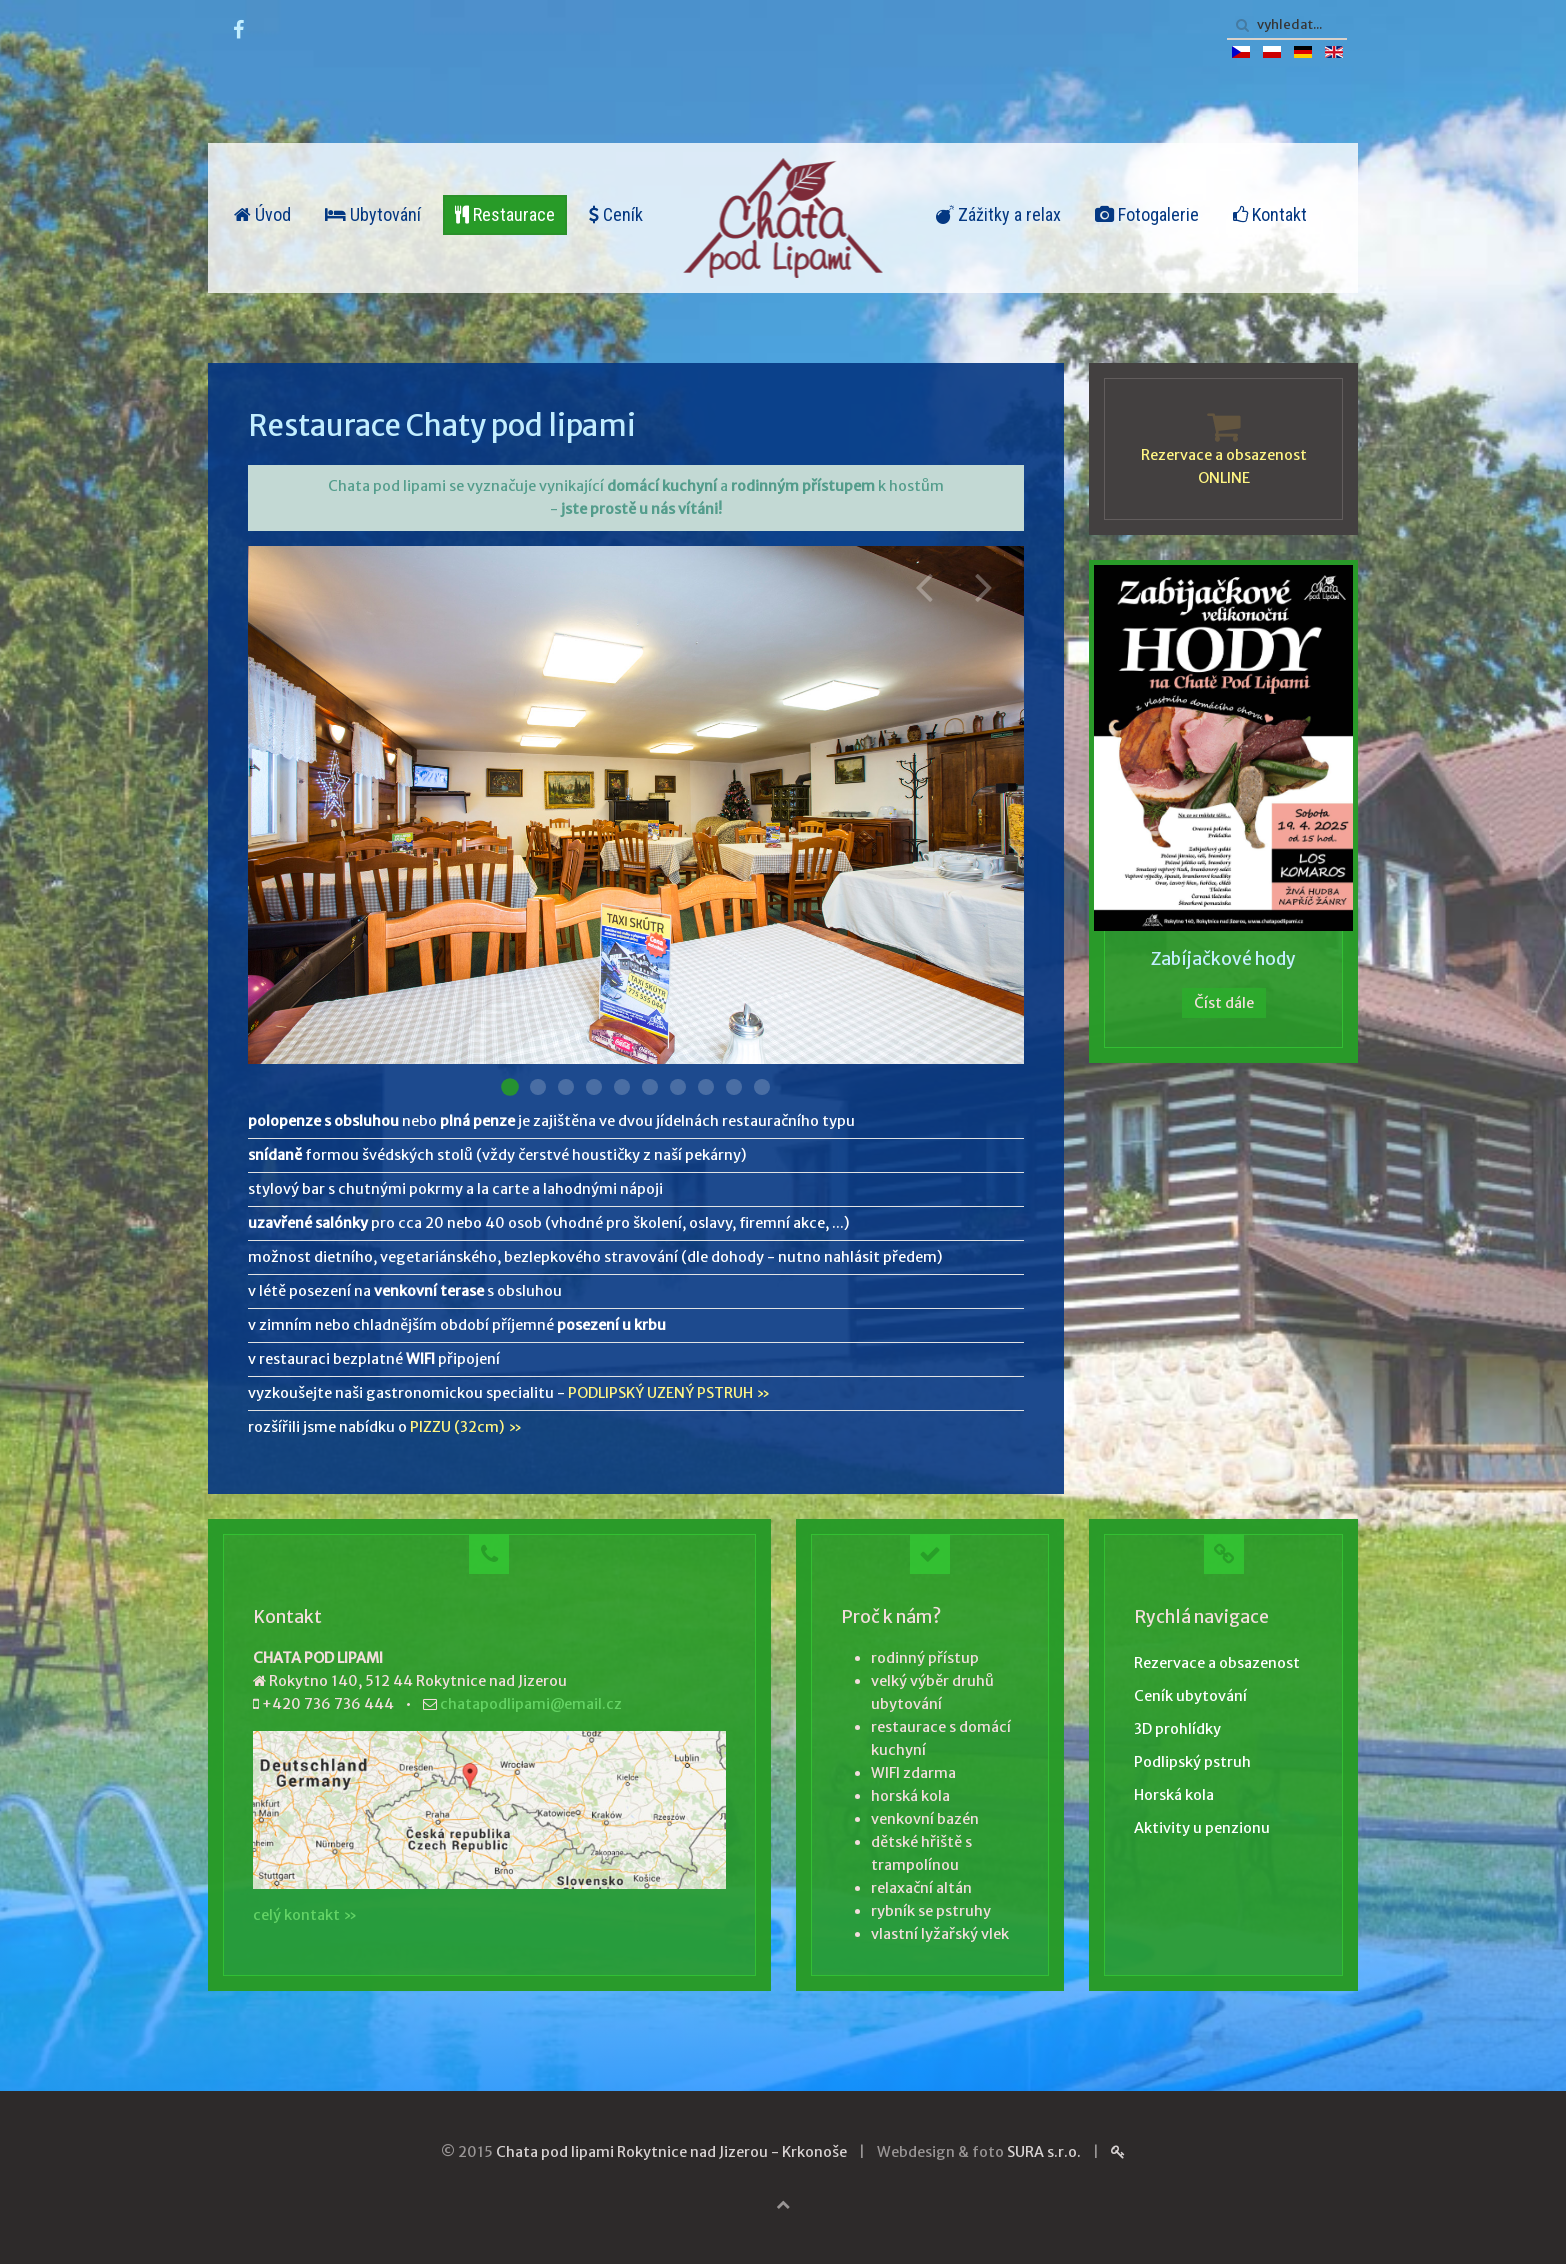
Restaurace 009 (734, 1087)
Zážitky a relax (998, 214)
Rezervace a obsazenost (1217, 1663)
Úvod (262, 214)
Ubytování (373, 214)
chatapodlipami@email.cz (531, 1704)
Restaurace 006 (650, 1087)
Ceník (616, 214)
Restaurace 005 (622, 1087)
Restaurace (505, 214)
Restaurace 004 (594, 1087)
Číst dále (1224, 1003)
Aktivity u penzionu (1202, 1828)
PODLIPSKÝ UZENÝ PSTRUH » (669, 1393)
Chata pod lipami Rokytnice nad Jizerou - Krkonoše (671, 2152)
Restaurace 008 (706, 1087)
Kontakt (1270, 214)
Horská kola (1174, 1795)
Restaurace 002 (538, 1087)
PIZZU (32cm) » (466, 1427)
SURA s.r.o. (1044, 2152)
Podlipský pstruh (1192, 1762)
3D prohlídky (1177, 1729)
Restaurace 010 (762, 1087)
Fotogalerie (1147, 214)
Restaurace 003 (566, 1087)
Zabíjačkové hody (1223, 959)
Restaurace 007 (678, 1087)
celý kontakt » (305, 1915)
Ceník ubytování (1190, 1696)
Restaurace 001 (510, 1087)
